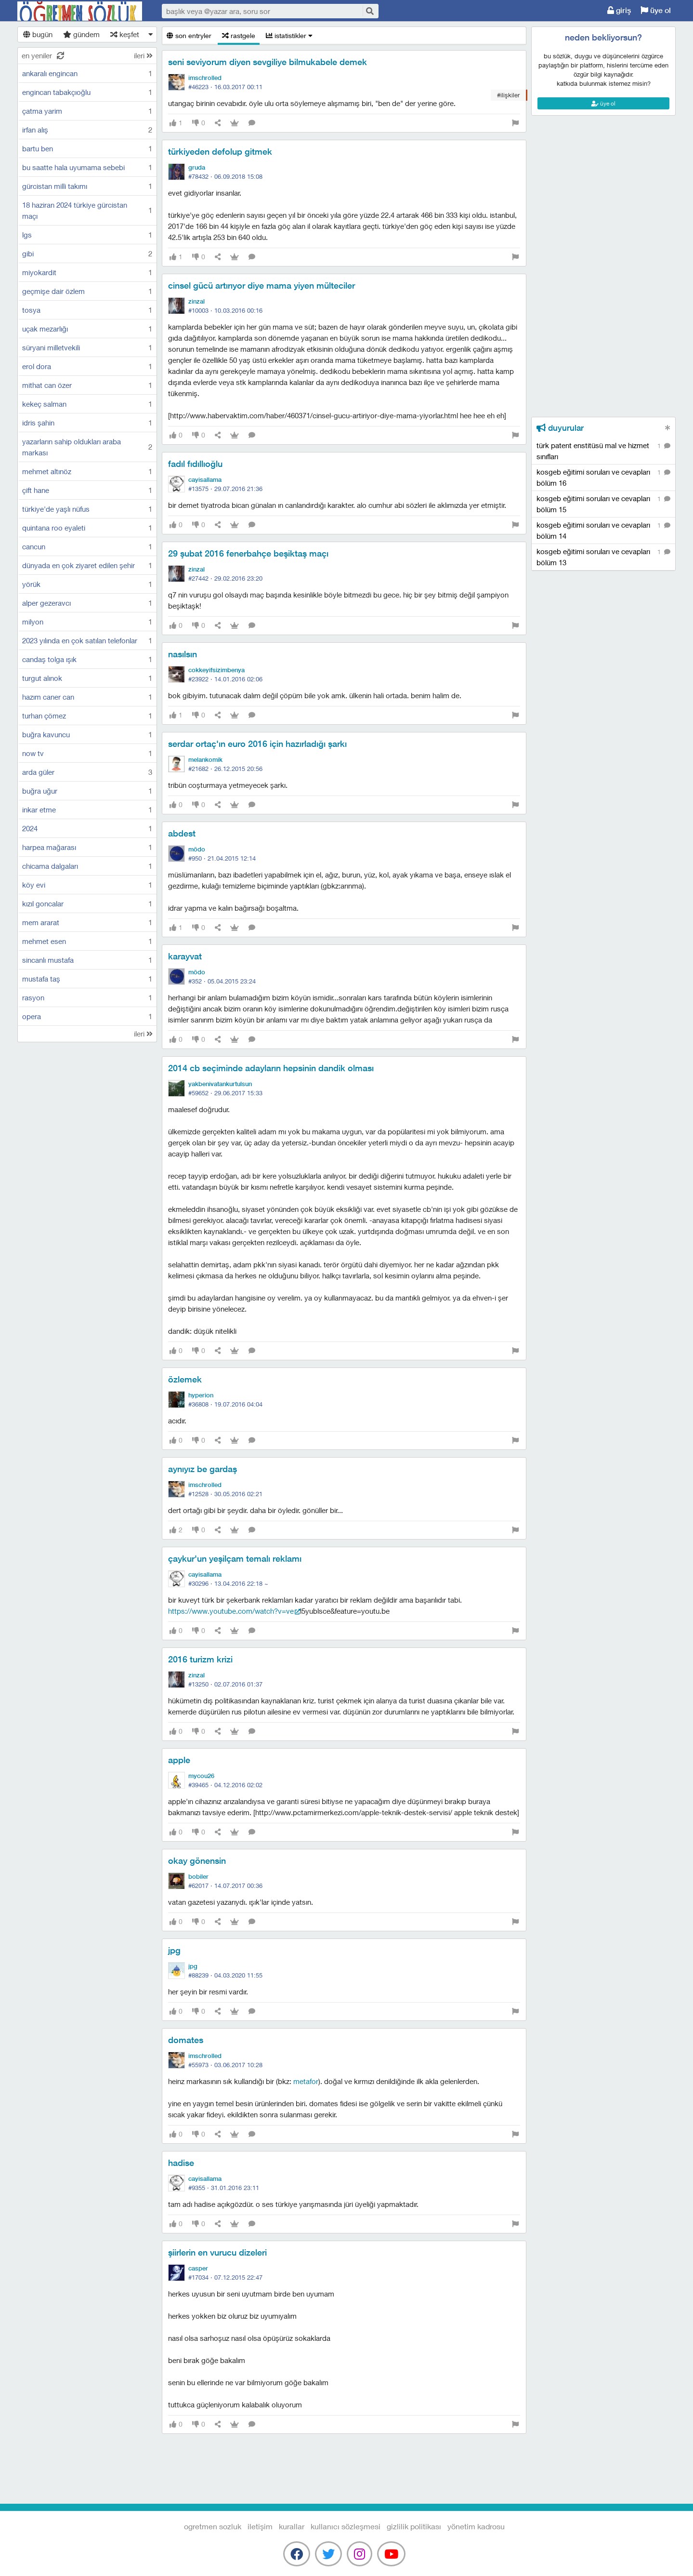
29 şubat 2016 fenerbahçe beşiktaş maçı (248, 553)
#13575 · (225, 488)
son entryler (189, 35)
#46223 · (225, 87)
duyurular (560, 428)
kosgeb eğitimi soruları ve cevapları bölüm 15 (603, 503)
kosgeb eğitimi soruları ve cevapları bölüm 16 (603, 477)
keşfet (124, 34)
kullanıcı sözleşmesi (345, 2526)
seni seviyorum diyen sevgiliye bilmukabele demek (267, 62)
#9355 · (223, 2187)
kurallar (291, 2526)
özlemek (185, 1379)
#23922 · (225, 679)
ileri (143, 55)
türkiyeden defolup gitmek (220, 151)
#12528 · (225, 1494)
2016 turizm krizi (200, 1659)
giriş (619, 10)
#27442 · (225, 578)
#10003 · (225, 310)
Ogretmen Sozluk (80, 11)
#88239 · (225, 1975)
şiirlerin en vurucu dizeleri (217, 2252)
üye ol (656, 10)
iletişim (260, 2526)
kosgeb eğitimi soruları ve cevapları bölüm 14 (603, 530)
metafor (305, 2081)
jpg (174, 1950)
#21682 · (225, 768)
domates (185, 2040)
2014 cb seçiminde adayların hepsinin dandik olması (271, 1068)
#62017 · (225, 1885)
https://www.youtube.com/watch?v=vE (231, 1611)
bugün (37, 34)
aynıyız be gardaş (202, 1469)
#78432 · (225, 176)
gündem (81, 34)
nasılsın (182, 654)
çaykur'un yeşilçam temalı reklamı (234, 1559)
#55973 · (225, 2065)
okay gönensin (197, 1861)
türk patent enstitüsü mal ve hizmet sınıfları (603, 450)
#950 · (222, 858)
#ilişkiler (508, 95)
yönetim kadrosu (476, 2526)
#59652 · (225, 1093)
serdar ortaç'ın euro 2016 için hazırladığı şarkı (257, 744)
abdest (182, 833)
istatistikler (289, 35)
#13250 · (225, 1684)
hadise (181, 2163)
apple (179, 1760)
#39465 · (225, 1785)
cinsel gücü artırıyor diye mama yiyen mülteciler (261, 285)
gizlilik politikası (414, 2526)
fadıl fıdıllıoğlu (195, 464)
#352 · (222, 981)
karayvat (185, 956)
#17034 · (225, 2277)
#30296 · (228, 1583)
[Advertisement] (603, 159)
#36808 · (225, 1404)
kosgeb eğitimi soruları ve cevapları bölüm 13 (603, 556)
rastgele (238, 35)
